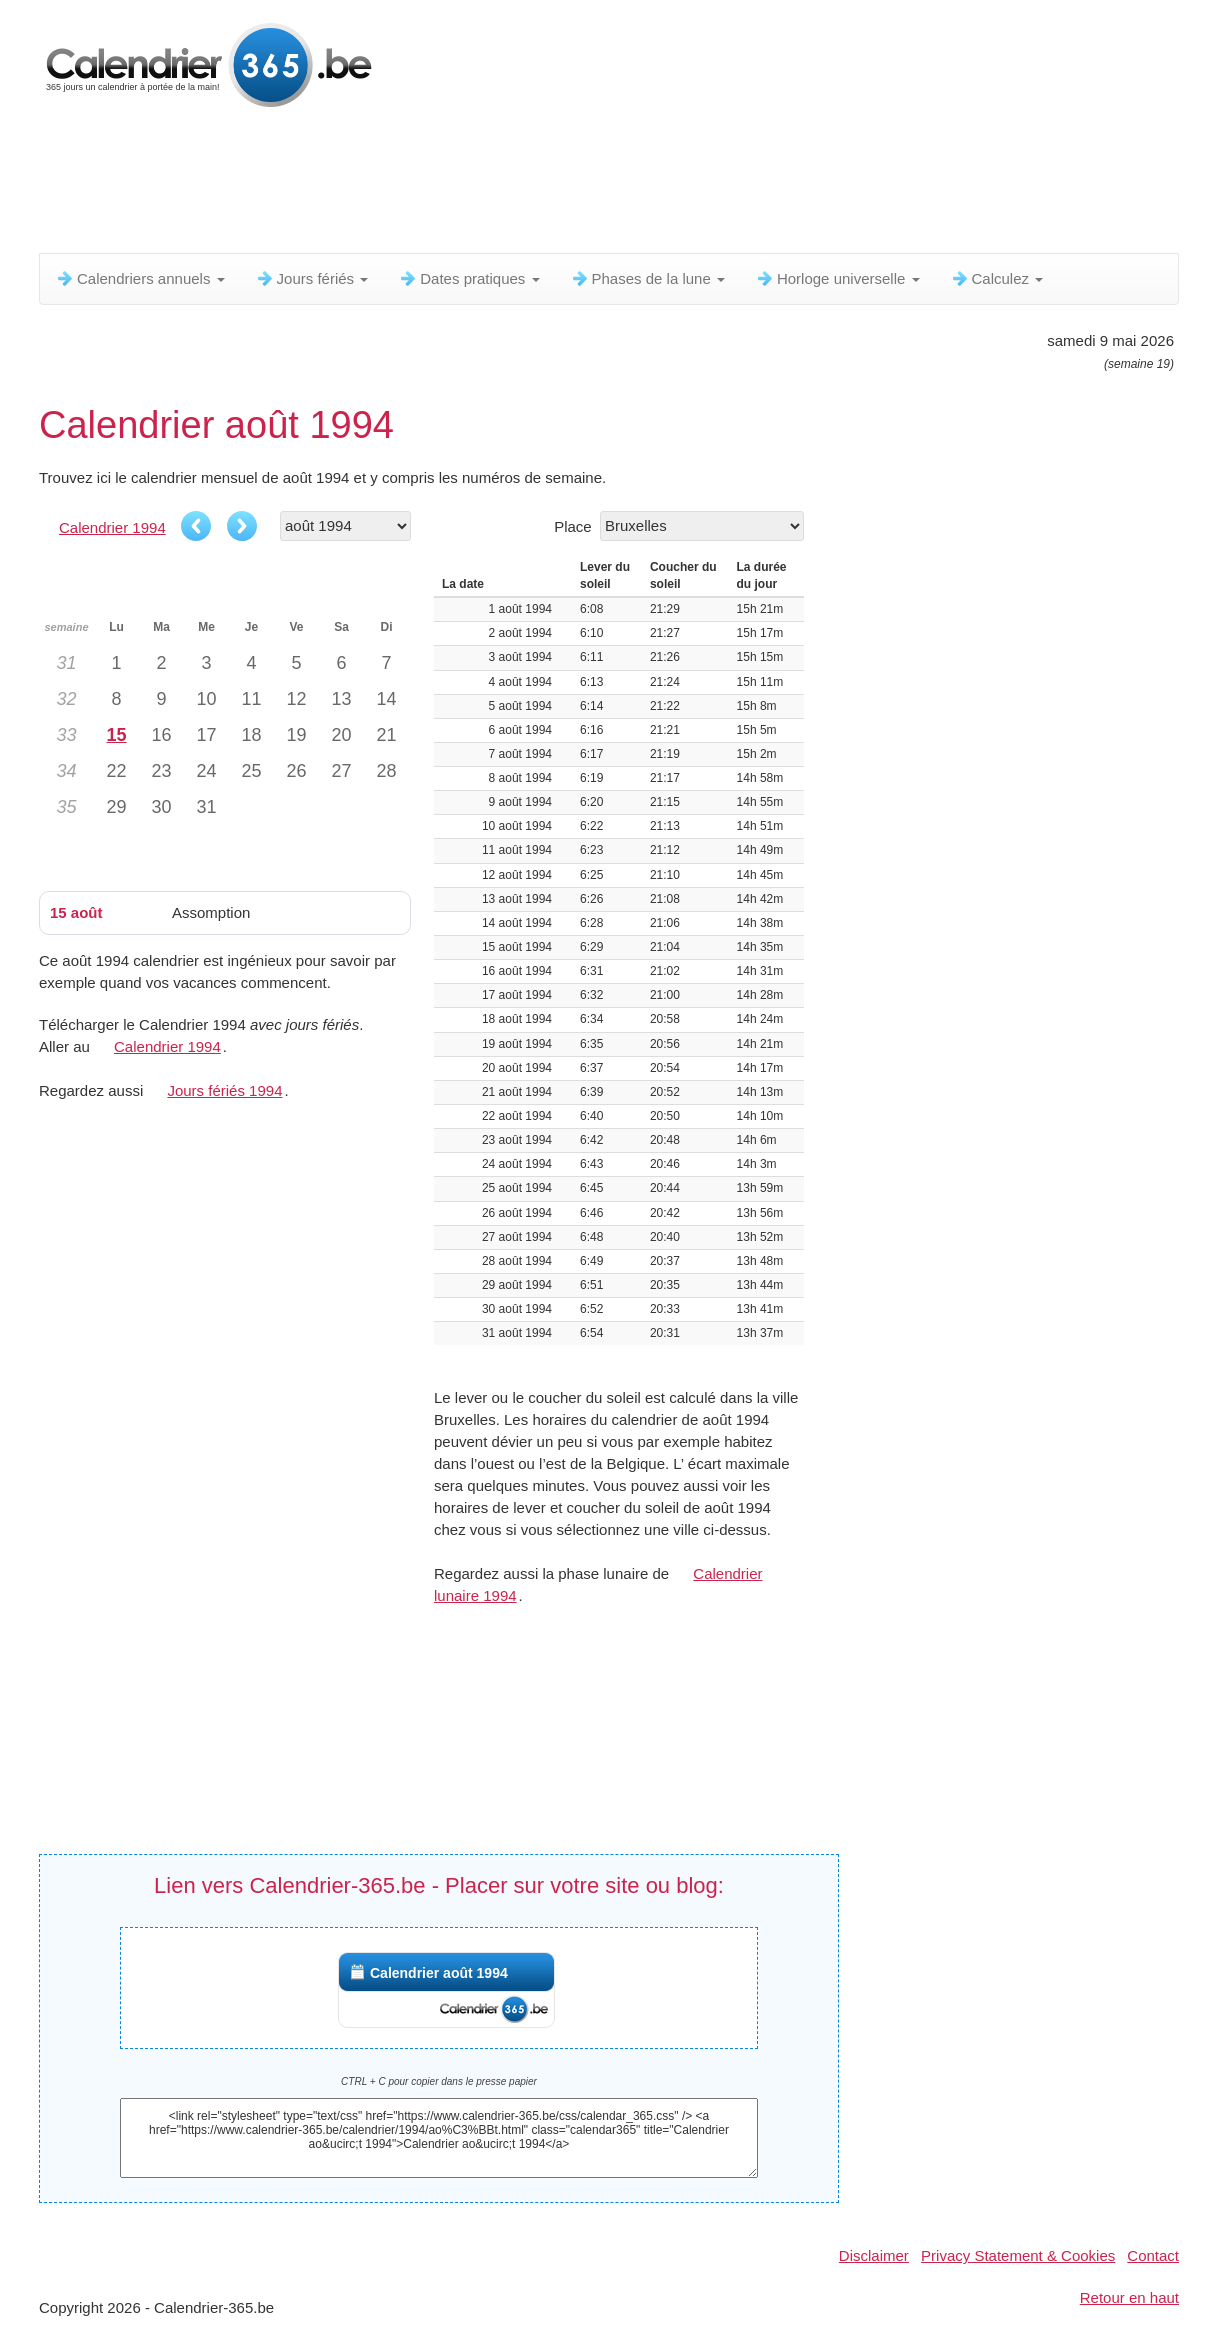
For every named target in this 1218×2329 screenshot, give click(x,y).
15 (116, 735)
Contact (1153, 2255)
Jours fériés (312, 278)
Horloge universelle (837, 278)
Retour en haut (1129, 2297)
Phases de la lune (647, 278)
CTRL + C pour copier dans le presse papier (439, 2081)
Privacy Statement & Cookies (1018, 2255)
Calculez (997, 278)
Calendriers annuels (140, 278)
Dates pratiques (468, 278)
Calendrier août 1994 (439, 1973)
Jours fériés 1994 (224, 1090)
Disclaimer (874, 2255)
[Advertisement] (524, 185)
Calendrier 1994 (112, 527)
